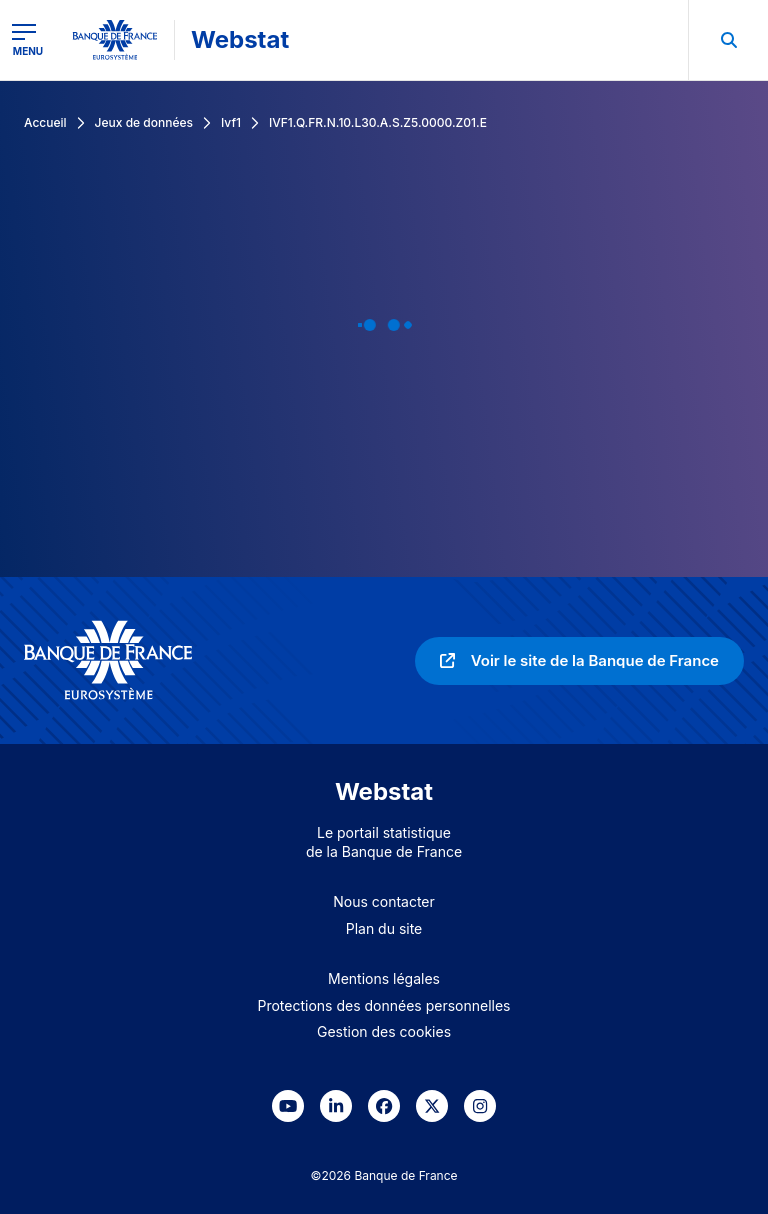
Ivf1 (231, 122)
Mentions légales (384, 978)
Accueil (45, 122)
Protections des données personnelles (384, 1005)
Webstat (240, 39)
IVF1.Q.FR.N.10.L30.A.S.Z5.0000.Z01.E (378, 122)
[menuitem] (728, 40)
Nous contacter (384, 901)
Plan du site (384, 928)
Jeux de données (144, 122)
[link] (579, 661)
